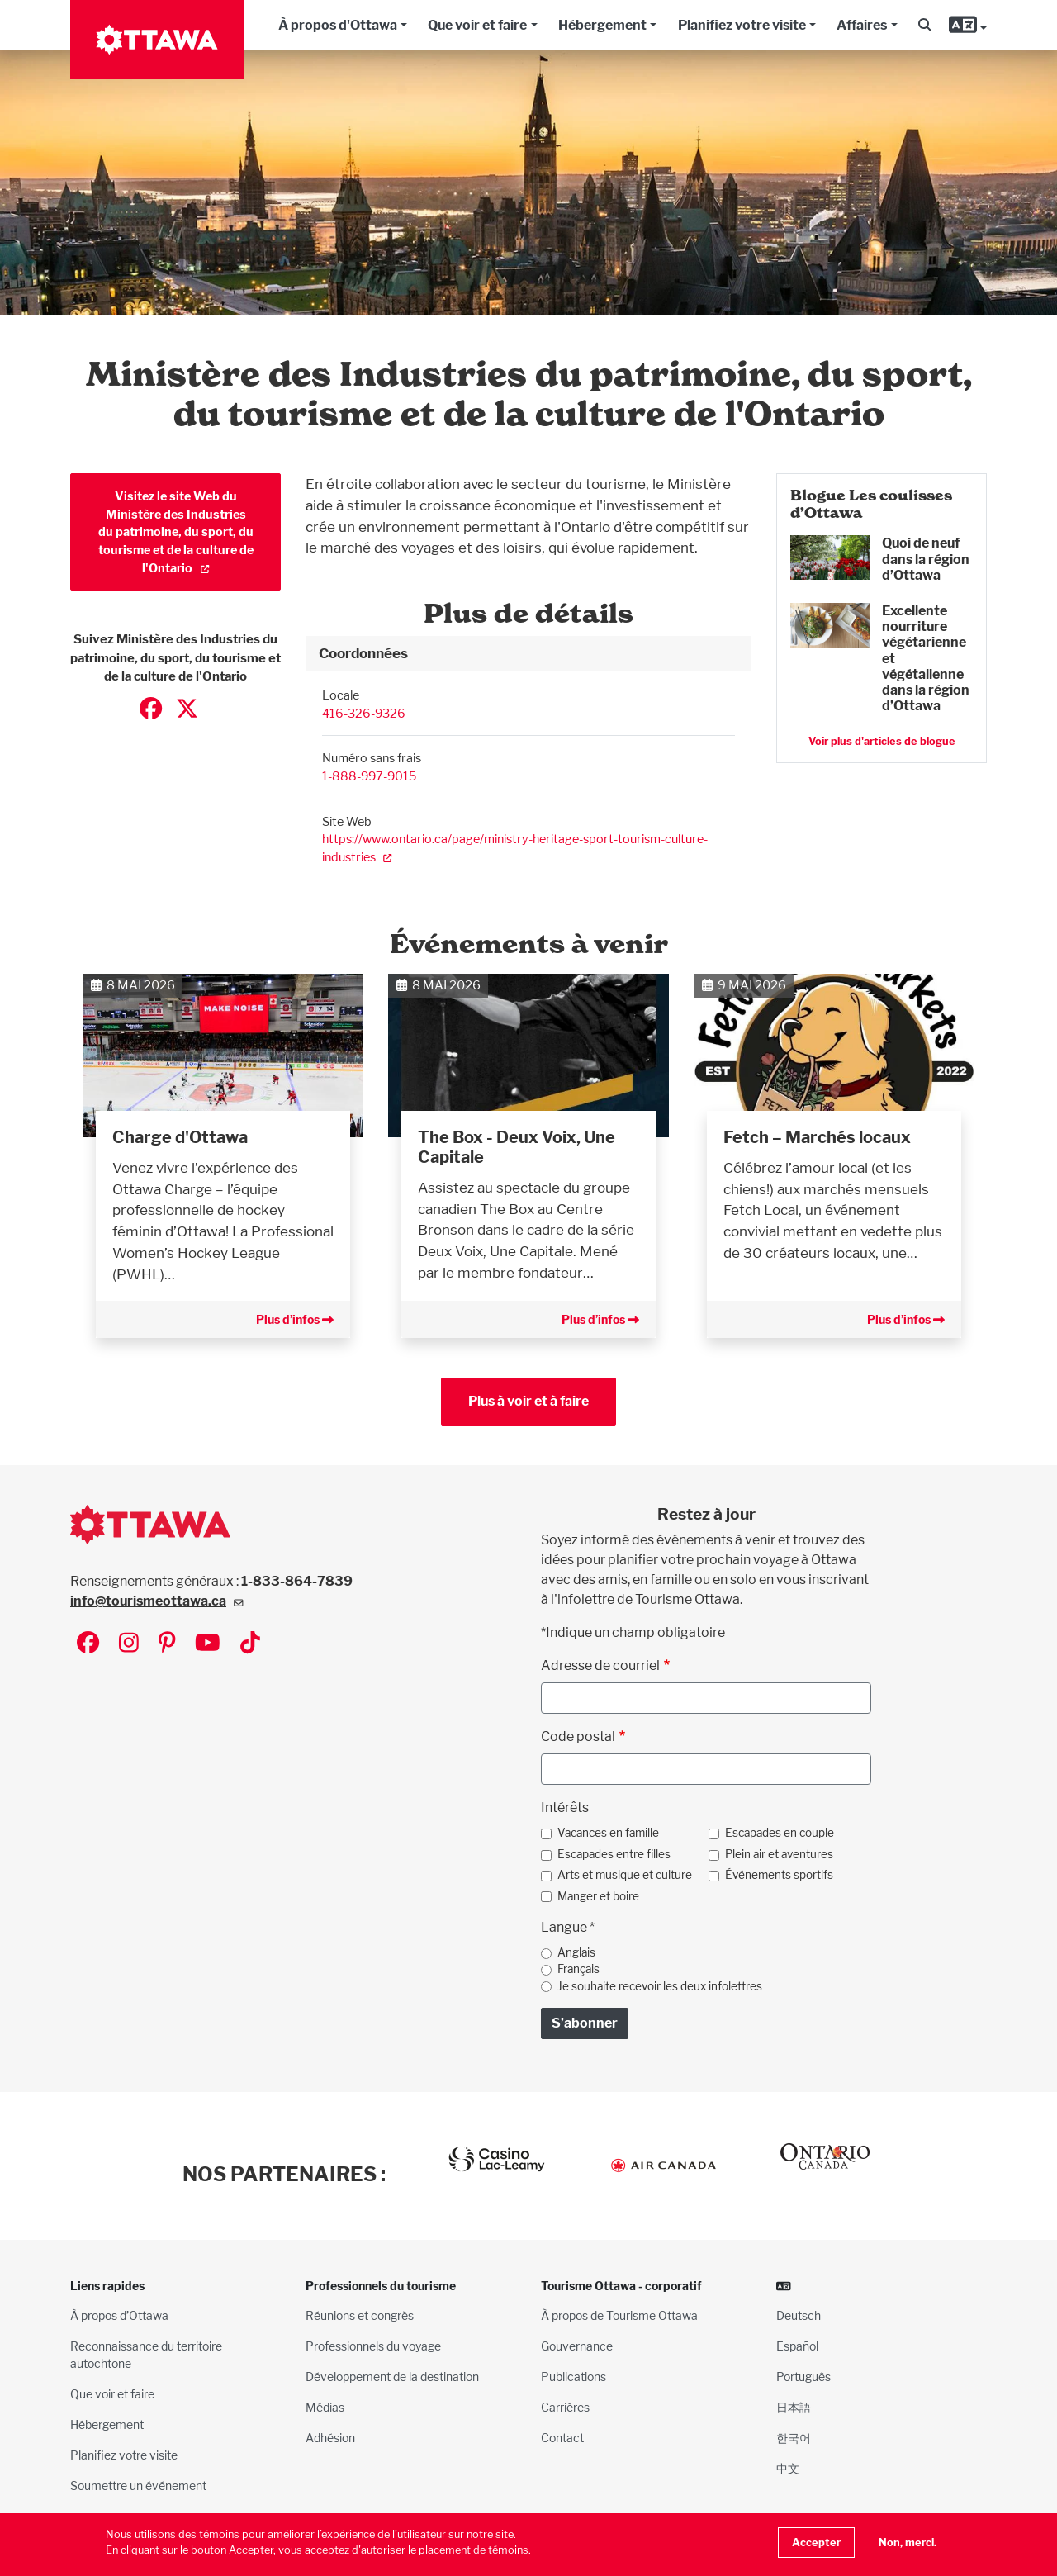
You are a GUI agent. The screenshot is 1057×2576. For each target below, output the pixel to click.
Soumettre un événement (138, 2486)
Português (803, 2377)
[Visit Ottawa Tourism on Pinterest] (167, 1644)
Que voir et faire (477, 25)
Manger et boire (598, 1896)
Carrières (565, 2407)
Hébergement (602, 25)
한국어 (793, 2438)
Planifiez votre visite (742, 25)
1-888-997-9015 (369, 776)
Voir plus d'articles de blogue (881, 741)
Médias (325, 2407)
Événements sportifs (779, 1874)
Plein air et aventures (779, 1854)
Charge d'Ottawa (180, 1137)
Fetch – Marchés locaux (817, 1137)
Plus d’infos (295, 1319)
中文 (787, 2468)
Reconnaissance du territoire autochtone (146, 2354)
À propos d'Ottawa (337, 25)
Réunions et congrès (360, 2315)
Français (578, 1969)
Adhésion (330, 2438)
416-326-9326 (363, 713)
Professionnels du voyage (373, 2346)
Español (797, 2346)
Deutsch (798, 2315)
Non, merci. (907, 2542)
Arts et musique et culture (624, 1874)
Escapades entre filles (614, 1854)
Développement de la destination (392, 2377)
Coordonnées (363, 653)
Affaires (862, 25)
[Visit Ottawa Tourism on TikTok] (250, 1644)
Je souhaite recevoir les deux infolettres (659, 1986)
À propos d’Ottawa (119, 2315)
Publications (573, 2377)
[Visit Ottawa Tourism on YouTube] (207, 1644)
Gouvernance (577, 2346)
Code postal (578, 1736)
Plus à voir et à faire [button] (528, 1401)
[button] (925, 25)
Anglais (576, 1952)
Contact (562, 2438)
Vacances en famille (608, 1832)
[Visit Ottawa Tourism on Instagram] (128, 1644)
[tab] (528, 653)
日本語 (793, 2407)
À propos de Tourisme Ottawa (619, 2315)
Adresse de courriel (600, 1665)
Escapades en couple (779, 1832)
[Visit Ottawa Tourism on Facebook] (88, 1644)
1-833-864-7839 (297, 1581)
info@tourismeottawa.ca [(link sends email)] (157, 1601)
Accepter (816, 2542)
